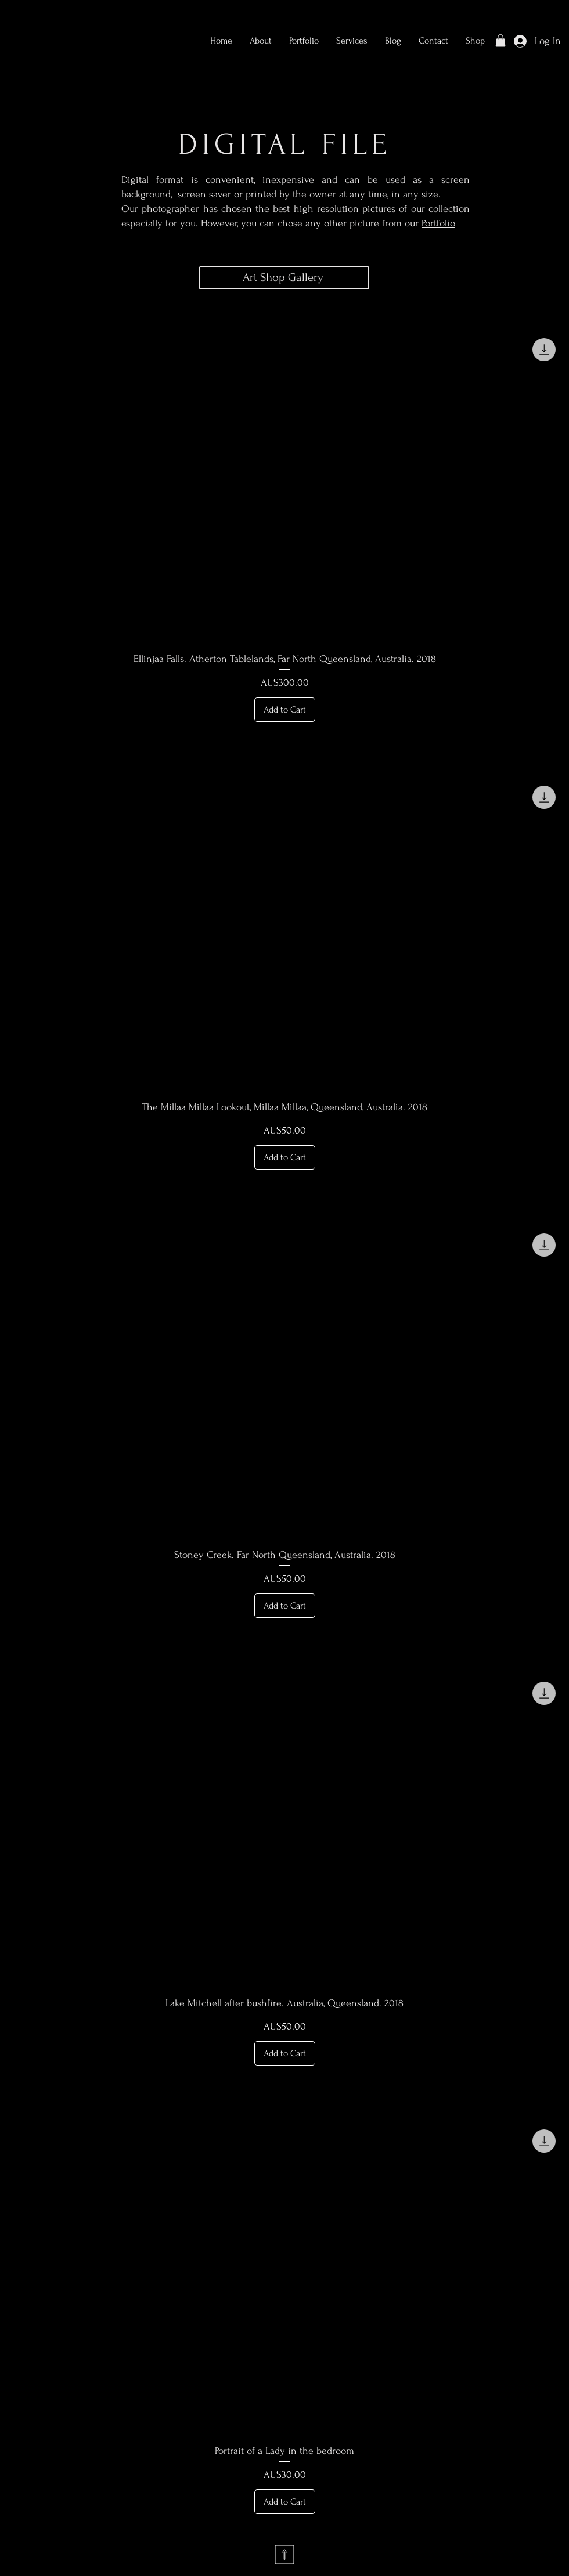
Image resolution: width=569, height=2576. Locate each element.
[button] (303, 40)
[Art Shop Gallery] (284, 277)
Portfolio (438, 223)
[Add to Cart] (284, 709)
